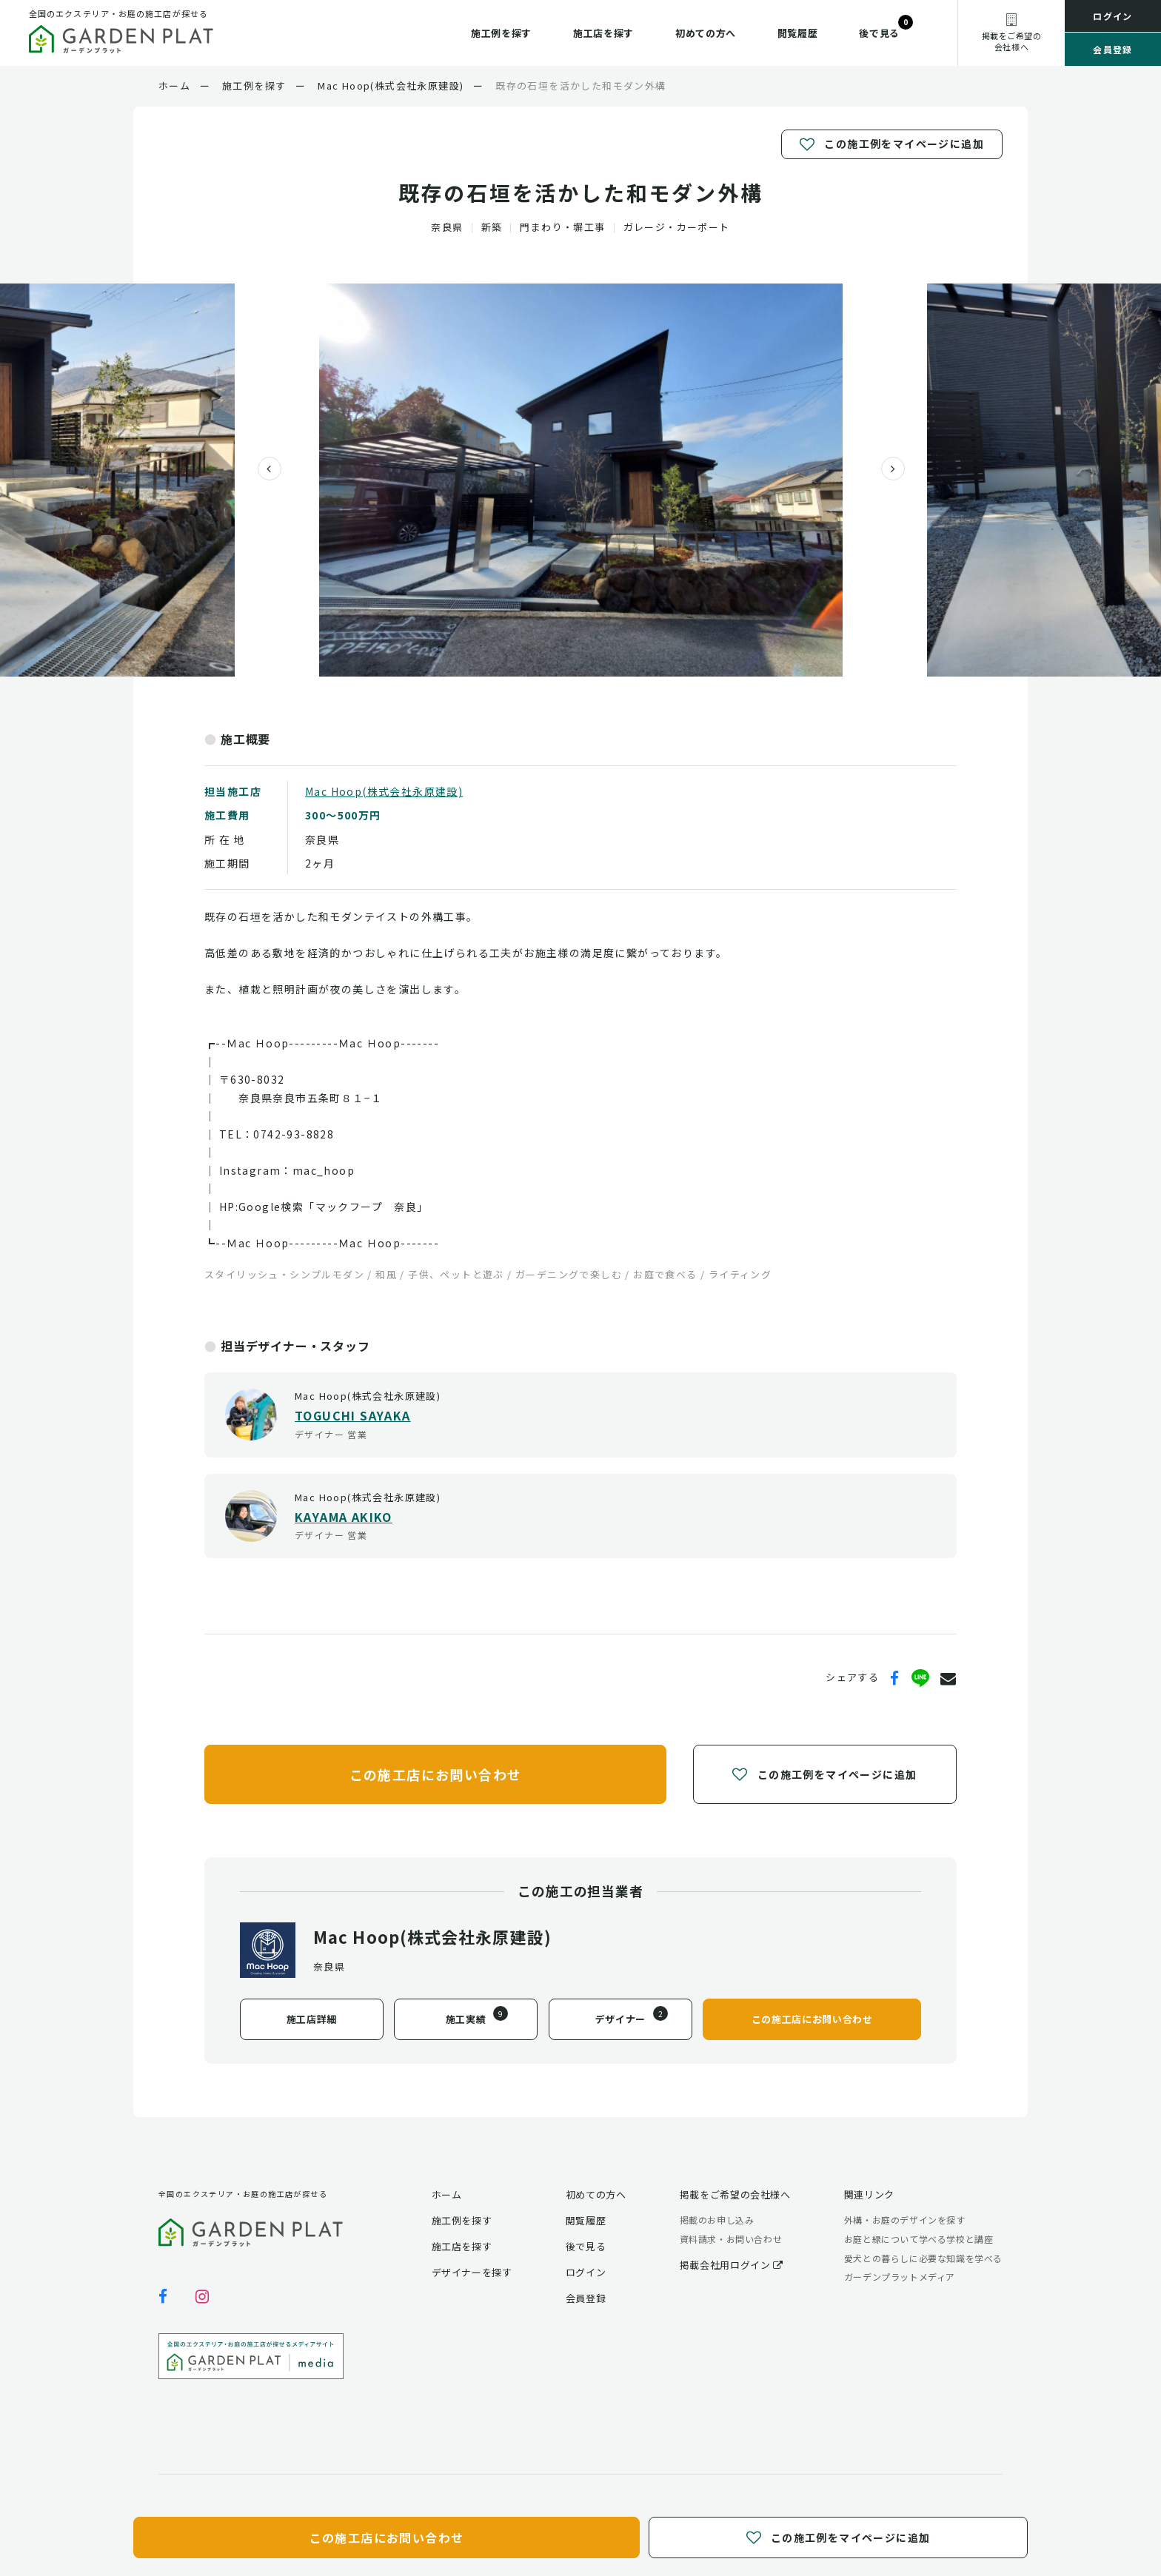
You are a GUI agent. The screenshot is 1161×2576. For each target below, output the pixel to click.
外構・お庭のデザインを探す (905, 2219)
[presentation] (263, 468)
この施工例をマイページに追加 (892, 144)
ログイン (1113, 16)
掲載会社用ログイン (731, 2265)
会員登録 (1113, 49)
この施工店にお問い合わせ (435, 1774)
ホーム (447, 2194)
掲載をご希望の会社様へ (735, 2194)
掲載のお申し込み (717, 2219)
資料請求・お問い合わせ (731, 2239)
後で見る (879, 33)
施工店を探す (603, 33)
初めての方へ (705, 33)
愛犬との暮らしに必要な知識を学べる (923, 2258)
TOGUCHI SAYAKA (353, 1415)
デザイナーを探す (472, 2272)
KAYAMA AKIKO (343, 1517)
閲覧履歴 (797, 33)
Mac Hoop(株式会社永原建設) (384, 791)
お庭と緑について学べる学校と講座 (919, 2239)
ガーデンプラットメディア (899, 2276)
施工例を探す (501, 33)
